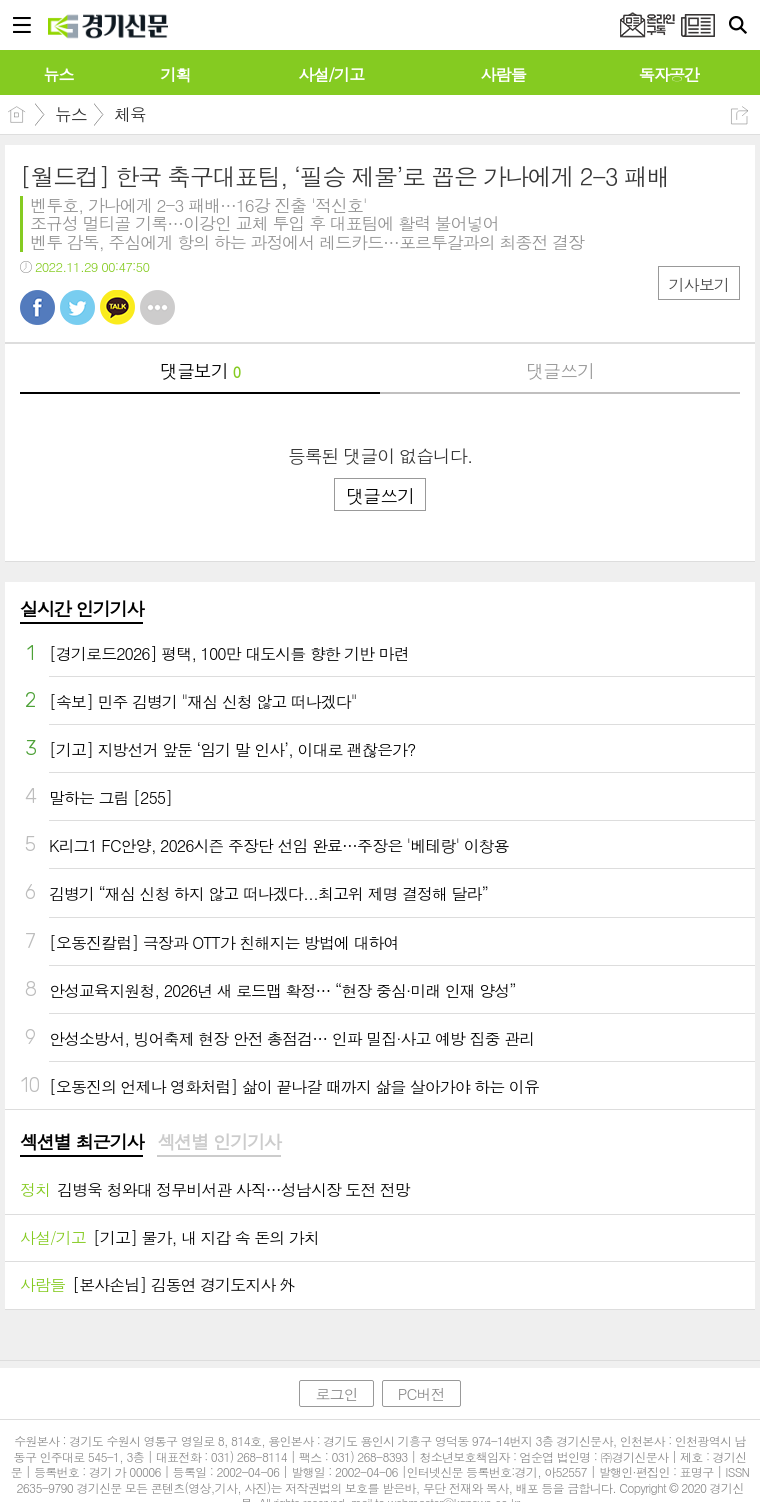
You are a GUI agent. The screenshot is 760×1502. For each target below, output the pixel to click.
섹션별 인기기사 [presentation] (218, 1142)
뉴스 (71, 114)
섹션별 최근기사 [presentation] (81, 1142)
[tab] (81, 1143)
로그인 (336, 1393)
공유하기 (739, 115)
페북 (37, 307)
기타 (157, 307)
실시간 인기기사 (81, 608)
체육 (130, 114)
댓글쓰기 (560, 370)
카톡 (117, 307)
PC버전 (421, 1393)
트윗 (77, 307)
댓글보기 (200, 370)
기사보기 (699, 284)
